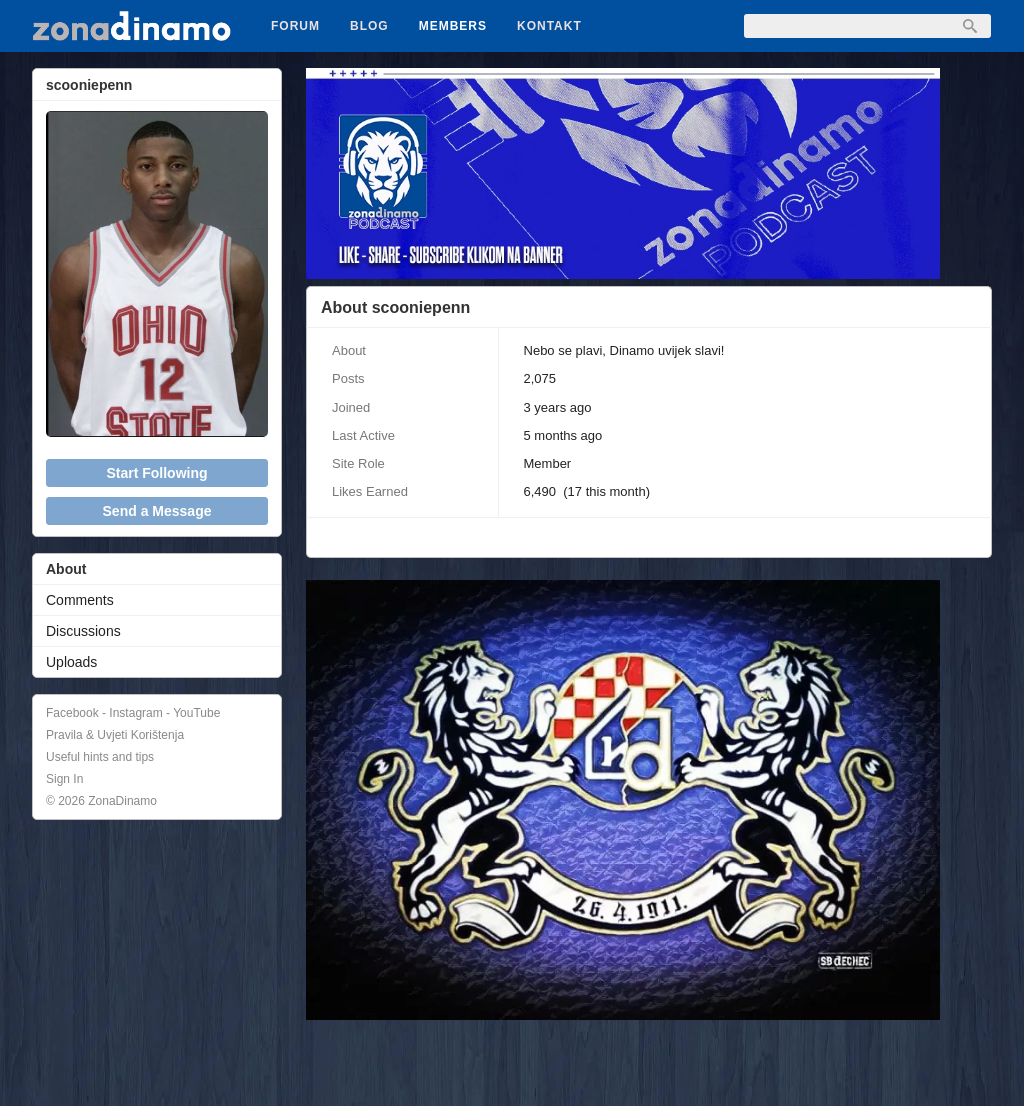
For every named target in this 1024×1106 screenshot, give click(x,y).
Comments (80, 600)
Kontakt (549, 26)
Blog (369, 26)
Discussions (83, 631)
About (66, 569)
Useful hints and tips (100, 757)
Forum (295, 26)
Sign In (64, 779)
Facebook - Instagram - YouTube (133, 713)
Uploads (71, 662)
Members (453, 26)
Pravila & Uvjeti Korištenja (115, 735)
